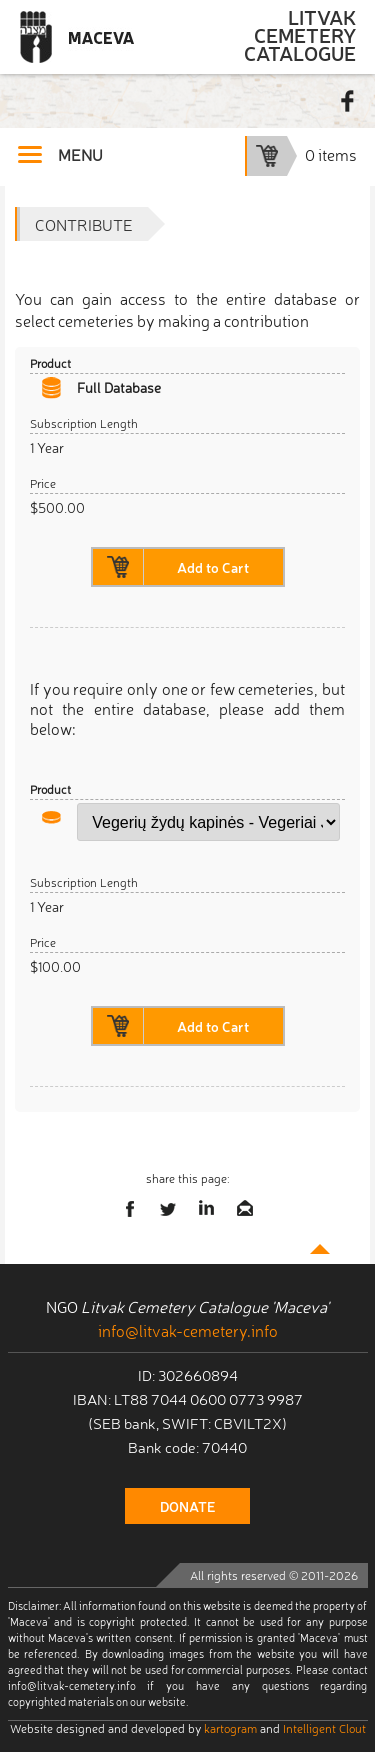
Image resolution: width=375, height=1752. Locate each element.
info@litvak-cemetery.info (188, 1330)
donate (187, 1506)
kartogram (230, 1728)
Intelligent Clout (324, 1728)
